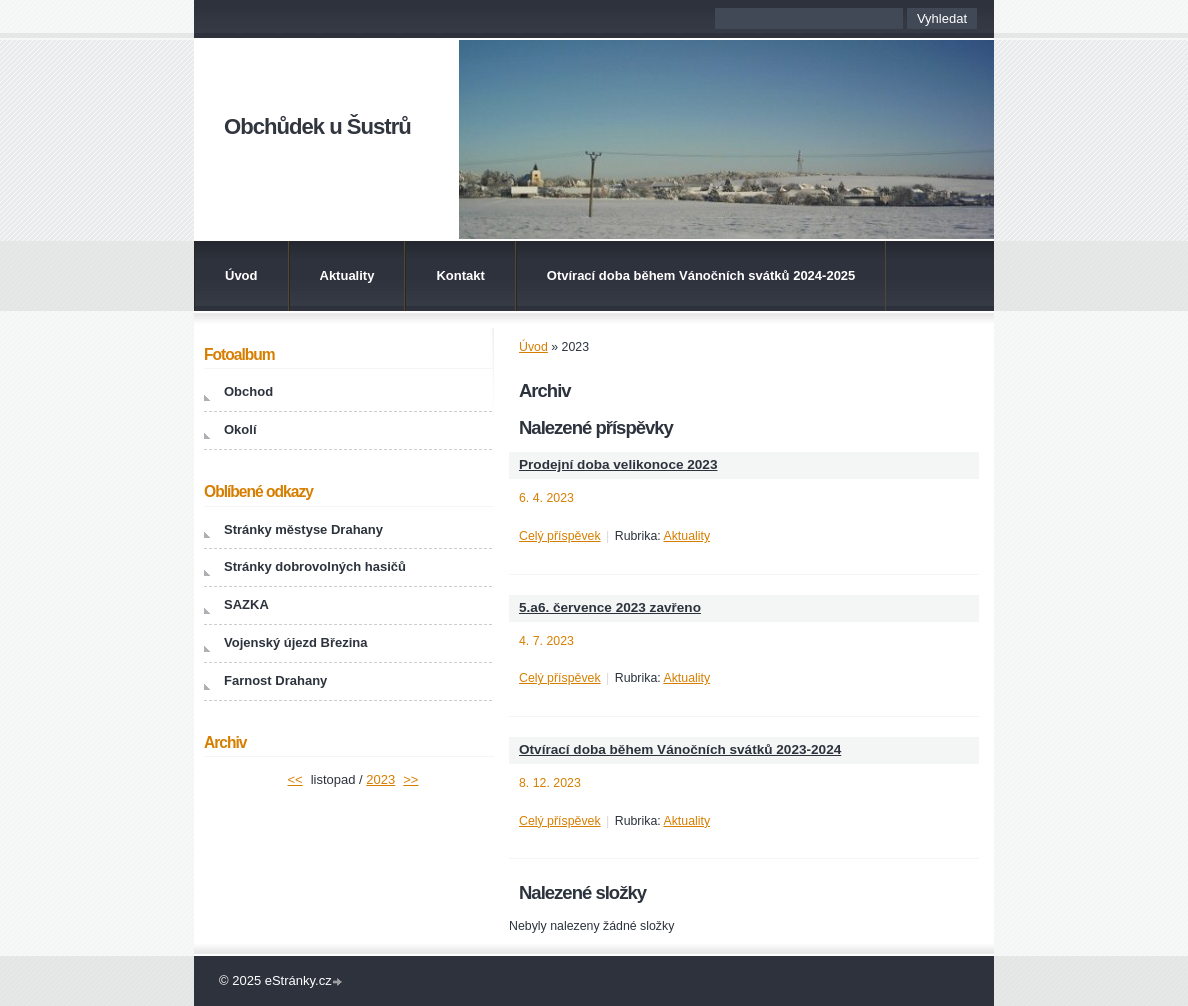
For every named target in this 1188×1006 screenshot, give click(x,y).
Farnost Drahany (275, 680)
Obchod (248, 391)
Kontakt (460, 275)
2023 (380, 779)
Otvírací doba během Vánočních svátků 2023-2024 (680, 749)
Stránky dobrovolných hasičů (315, 566)
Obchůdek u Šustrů (317, 126)
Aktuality (347, 275)
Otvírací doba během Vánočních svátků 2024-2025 (701, 275)
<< (295, 779)
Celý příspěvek (560, 536)
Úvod (241, 275)
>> (410, 779)
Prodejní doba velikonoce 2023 (618, 464)
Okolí (240, 429)
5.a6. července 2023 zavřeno (610, 607)
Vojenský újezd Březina (296, 642)
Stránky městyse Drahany (303, 529)
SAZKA (246, 604)
